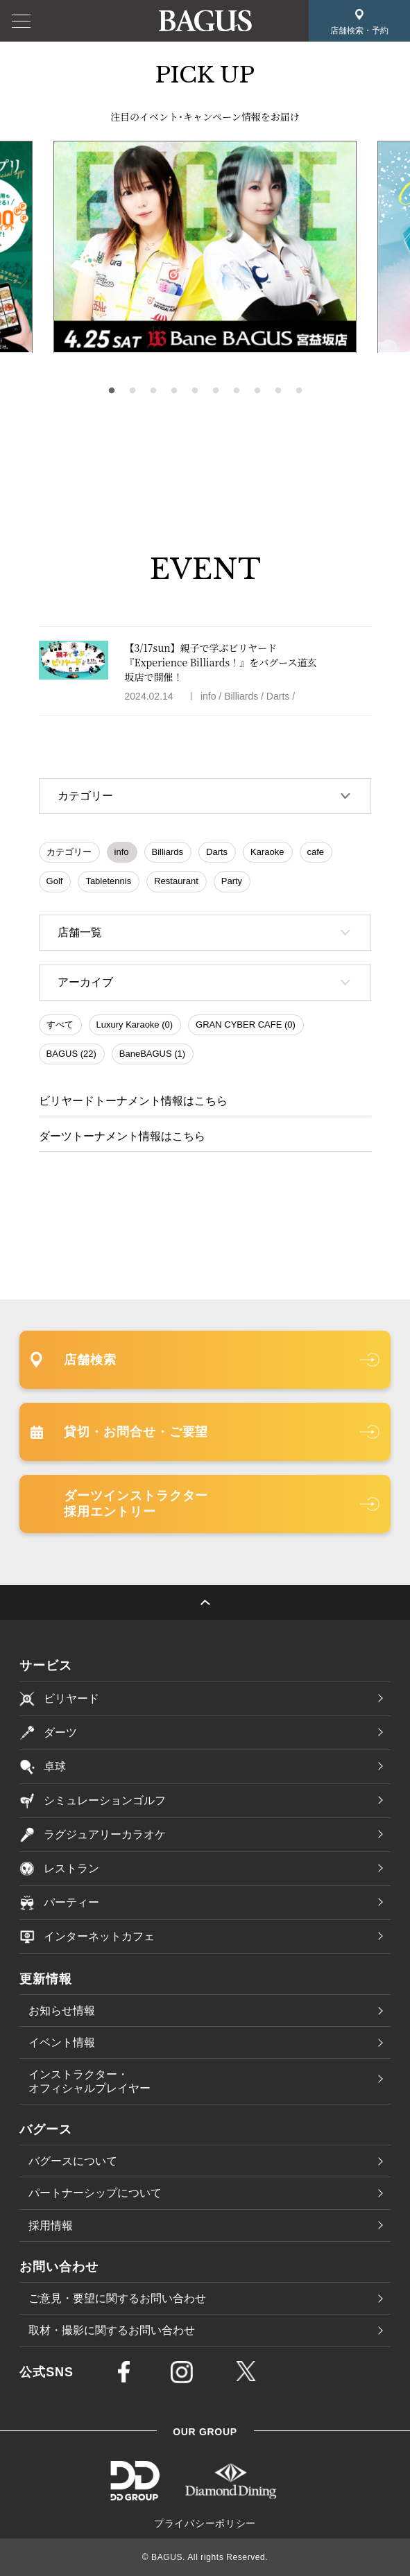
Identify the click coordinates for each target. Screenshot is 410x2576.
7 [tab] (237, 391)
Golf (54, 881)
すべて (60, 1024)
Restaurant (176, 881)
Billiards (168, 852)
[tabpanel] (205, 247)
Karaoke (267, 852)
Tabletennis (108, 881)
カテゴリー (69, 852)
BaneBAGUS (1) (152, 1053)
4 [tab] (174, 391)
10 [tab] (299, 391)
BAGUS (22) (71, 1053)
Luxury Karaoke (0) (134, 1024)
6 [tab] (216, 391)
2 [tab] (132, 391)
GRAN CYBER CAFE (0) (246, 1024)
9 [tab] (278, 391)
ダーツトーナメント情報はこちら (122, 1136)
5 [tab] (195, 391)
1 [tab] (112, 391)
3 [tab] (153, 391)
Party (231, 881)
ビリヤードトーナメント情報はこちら (133, 1101)
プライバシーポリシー (205, 2523)
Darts (217, 852)
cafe (316, 852)
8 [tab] (257, 391)
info (121, 852)
